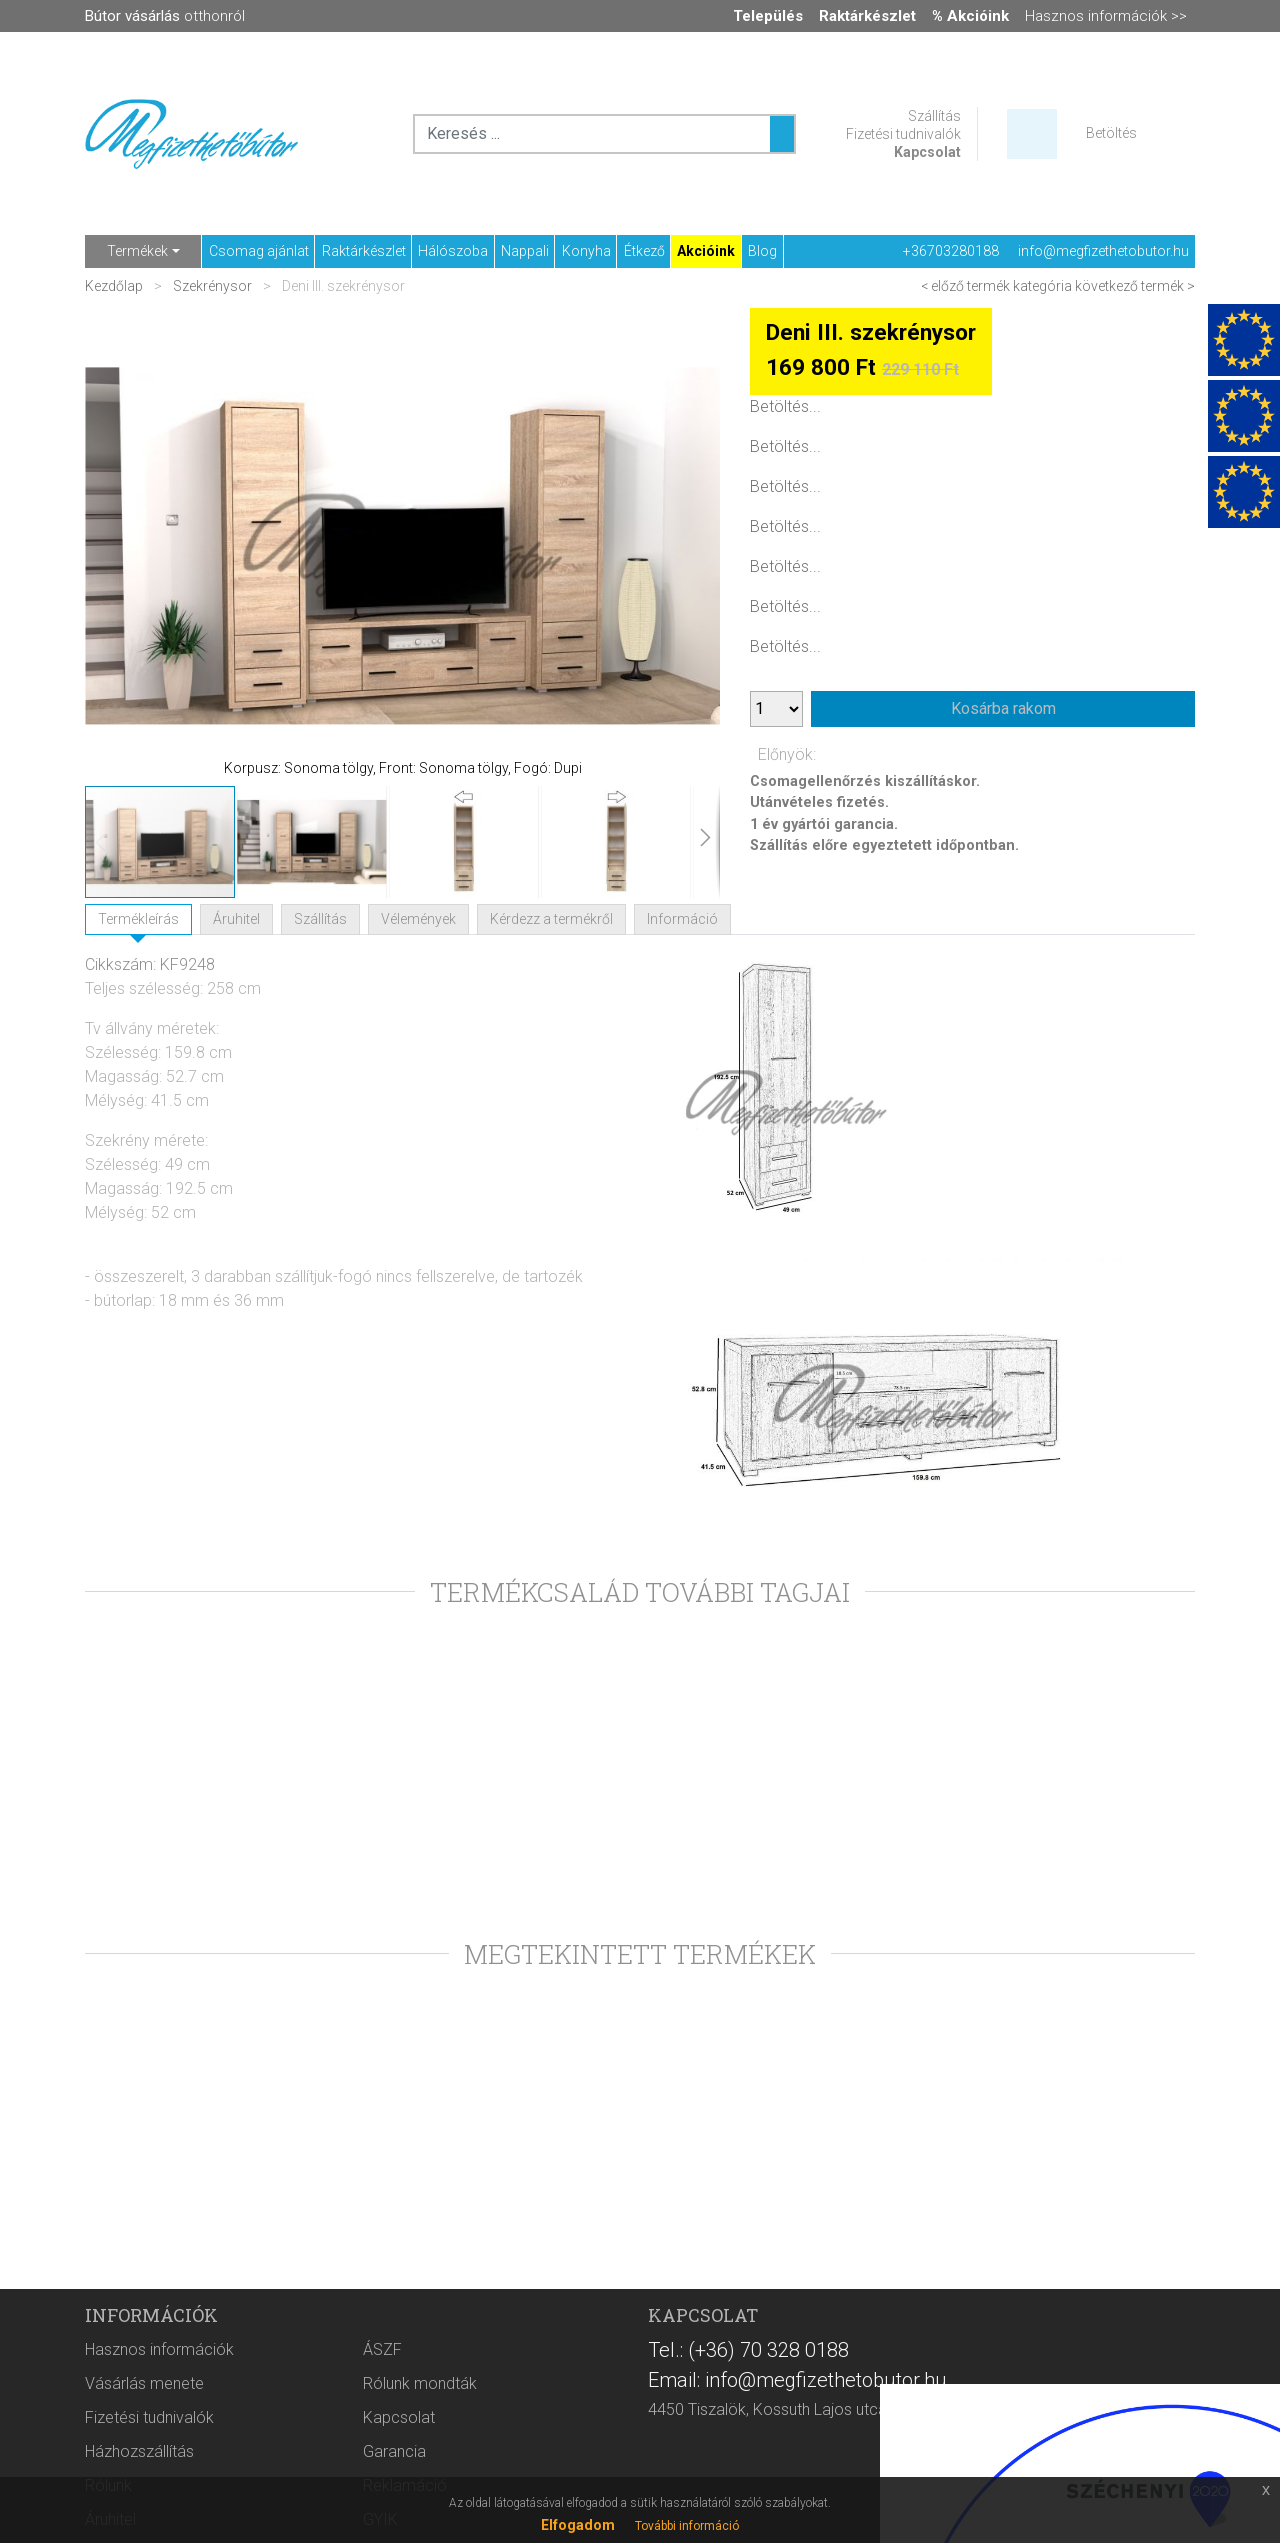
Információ (682, 919)
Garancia (394, 2451)
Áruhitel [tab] (236, 919)
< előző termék (965, 286)
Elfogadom (578, 2525)
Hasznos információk (159, 2349)
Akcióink (706, 251)
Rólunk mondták (420, 2383)
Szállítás (934, 116)
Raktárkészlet (364, 251)
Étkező (644, 251)
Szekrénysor (212, 286)
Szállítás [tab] (320, 919)
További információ (687, 2526)
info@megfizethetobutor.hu (1103, 251)
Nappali (525, 251)
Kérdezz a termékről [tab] (551, 919)
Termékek (137, 251)
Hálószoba (453, 251)
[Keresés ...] (782, 134)
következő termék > (1135, 286)
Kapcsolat (927, 152)
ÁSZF (382, 2349)
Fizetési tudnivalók (903, 134)
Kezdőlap (115, 286)
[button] (125, 546)
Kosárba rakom (1003, 708)
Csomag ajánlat (259, 251)
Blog (762, 251)
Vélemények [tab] (418, 919)
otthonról (165, 16)
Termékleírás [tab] (138, 919)
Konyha (586, 251)
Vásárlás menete (144, 2383)
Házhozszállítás (139, 2451)
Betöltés (1111, 133)
